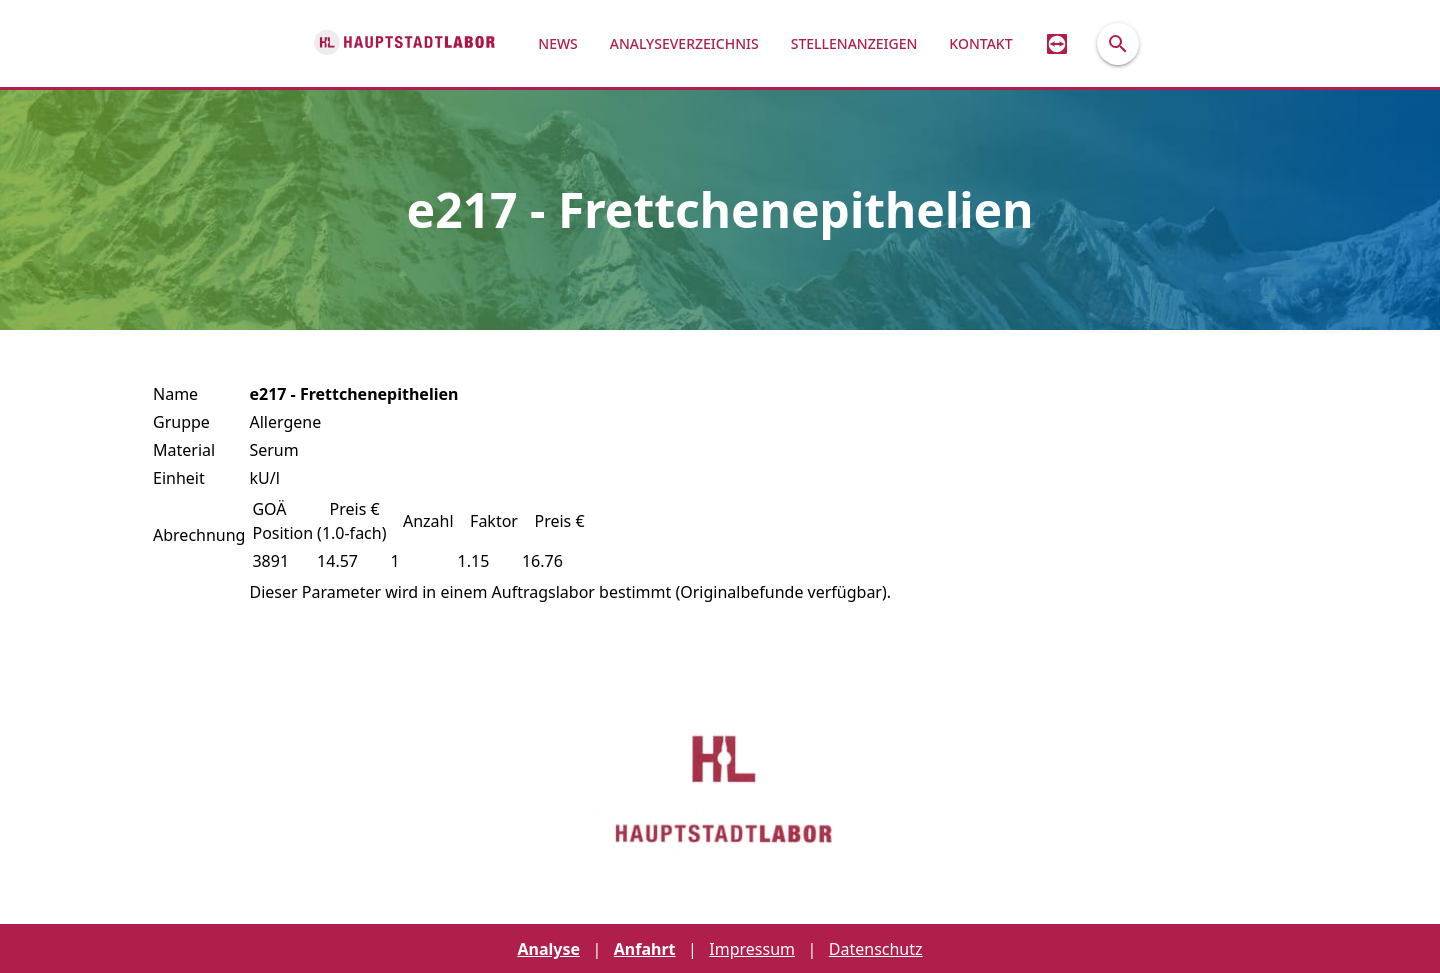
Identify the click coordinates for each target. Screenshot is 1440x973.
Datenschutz (876, 949)
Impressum (752, 949)
